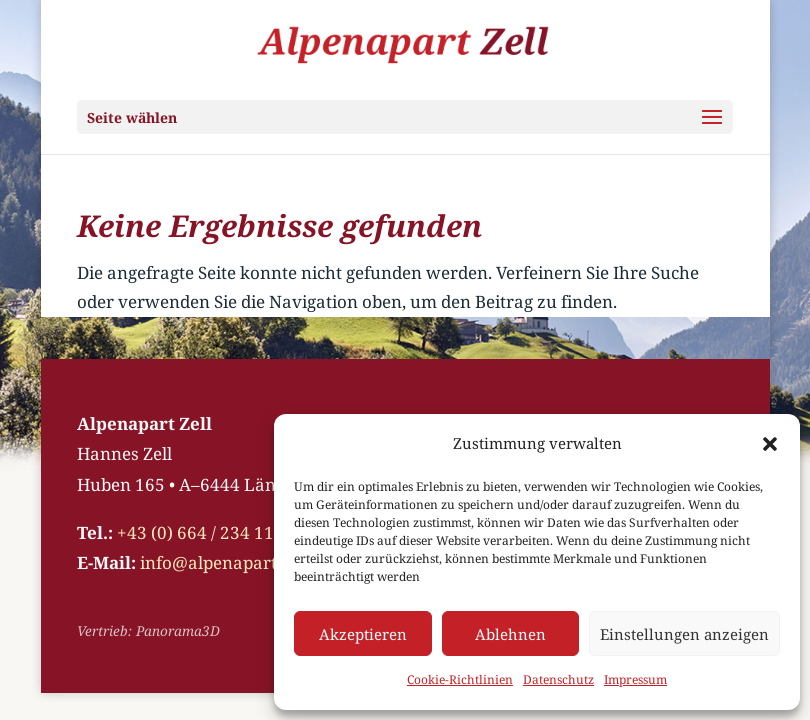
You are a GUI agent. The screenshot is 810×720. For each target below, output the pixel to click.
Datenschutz (558, 679)
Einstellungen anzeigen (684, 634)
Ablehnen (510, 634)
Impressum (635, 679)
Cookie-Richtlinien (460, 679)
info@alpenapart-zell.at (235, 562)
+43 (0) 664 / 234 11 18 (207, 532)
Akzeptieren (363, 634)
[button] (770, 444)
